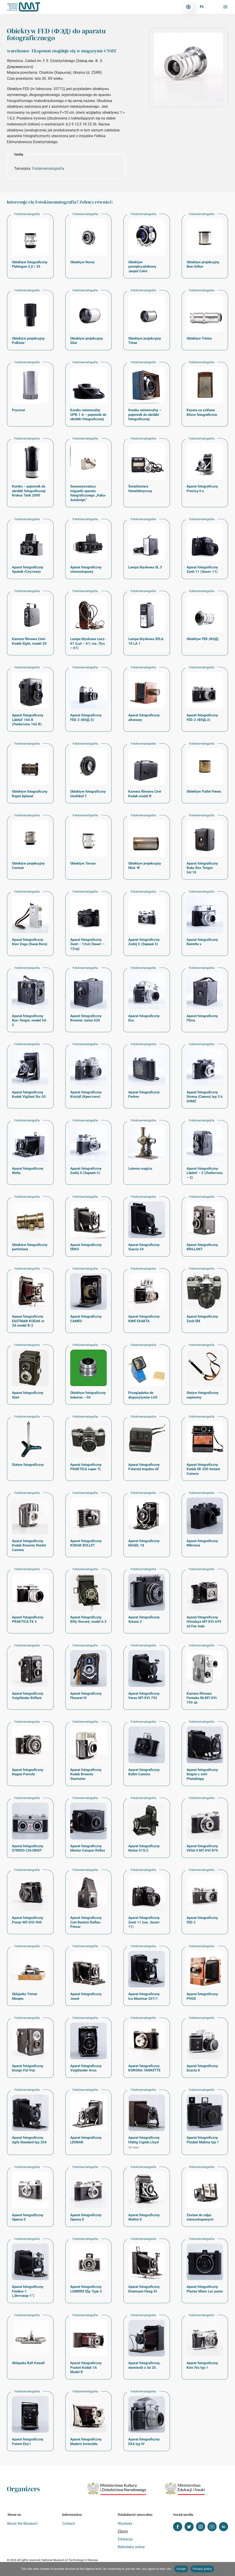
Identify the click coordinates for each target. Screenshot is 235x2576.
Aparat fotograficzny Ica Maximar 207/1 (144, 1996)
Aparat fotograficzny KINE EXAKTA (144, 1318)
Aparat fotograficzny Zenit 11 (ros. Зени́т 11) (144, 1922)
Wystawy (125, 2523)
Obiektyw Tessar (83, 863)
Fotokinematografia (48, 168)
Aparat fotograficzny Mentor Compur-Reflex (87, 1848)
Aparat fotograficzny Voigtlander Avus (86, 2068)
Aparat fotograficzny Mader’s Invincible (86, 2441)
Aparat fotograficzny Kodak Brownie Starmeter (86, 1774)
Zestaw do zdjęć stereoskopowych (200, 2217)
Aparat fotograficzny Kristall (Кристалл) (86, 1094)
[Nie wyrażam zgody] (229, 2569)
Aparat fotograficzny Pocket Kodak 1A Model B (86, 2367)
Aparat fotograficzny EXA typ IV (144, 2441)
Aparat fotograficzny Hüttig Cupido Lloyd (144, 2140)
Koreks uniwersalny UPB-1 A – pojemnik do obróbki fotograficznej (88, 414)
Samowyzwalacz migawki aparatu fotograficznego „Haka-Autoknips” (88, 493)
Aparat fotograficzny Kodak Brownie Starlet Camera (29, 1545)
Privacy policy (202, 2568)
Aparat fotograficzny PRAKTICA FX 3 (27, 1619)
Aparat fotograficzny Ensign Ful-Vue (27, 2068)
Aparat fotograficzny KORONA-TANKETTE (144, 2068)
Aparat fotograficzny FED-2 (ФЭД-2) (202, 717)
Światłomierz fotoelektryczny (140, 488)
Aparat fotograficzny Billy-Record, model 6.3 (88, 1619)
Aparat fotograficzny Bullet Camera (144, 1772)
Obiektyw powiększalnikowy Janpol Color (142, 266)
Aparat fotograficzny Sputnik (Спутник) (27, 569)
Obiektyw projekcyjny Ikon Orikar (203, 264)
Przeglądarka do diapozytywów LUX (142, 1395)
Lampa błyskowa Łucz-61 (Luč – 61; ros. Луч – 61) (88, 643)
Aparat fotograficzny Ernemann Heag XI (144, 2289)
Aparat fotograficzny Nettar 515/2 (144, 1848)
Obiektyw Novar (82, 262)
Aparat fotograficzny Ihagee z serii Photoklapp (202, 1774)
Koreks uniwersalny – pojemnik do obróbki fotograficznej (144, 414)
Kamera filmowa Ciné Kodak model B (144, 793)
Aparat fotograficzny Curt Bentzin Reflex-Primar (86, 1922)
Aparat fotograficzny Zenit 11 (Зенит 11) (202, 569)
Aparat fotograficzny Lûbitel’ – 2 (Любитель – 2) (205, 1173)
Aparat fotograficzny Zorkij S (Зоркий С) (86, 1170)
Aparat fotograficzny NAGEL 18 (144, 1543)
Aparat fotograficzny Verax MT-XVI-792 (144, 1695)
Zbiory (123, 2531)
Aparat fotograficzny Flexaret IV (86, 1695)
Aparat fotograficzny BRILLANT (202, 1247)
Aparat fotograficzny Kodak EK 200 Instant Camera (203, 1469)
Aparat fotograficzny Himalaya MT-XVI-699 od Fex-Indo (204, 1621)
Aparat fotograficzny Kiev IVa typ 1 (202, 2365)
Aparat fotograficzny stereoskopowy (86, 569)
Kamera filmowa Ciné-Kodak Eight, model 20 (29, 641)
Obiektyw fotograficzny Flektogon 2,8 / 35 (30, 264)
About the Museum (22, 2523)
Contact (68, 2523)
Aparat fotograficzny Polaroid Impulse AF (144, 1467)
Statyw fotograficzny (28, 1465)
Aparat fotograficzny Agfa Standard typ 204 (29, 2140)
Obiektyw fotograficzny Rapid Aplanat (30, 793)
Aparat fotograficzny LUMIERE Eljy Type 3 (86, 2289)
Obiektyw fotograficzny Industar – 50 (88, 1395)
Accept (181, 2568)
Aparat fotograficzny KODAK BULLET (86, 1543)
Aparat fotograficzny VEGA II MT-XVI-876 (202, 1848)
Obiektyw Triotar (199, 338)
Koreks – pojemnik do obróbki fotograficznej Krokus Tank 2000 (28, 490)
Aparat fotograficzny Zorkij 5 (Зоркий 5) (144, 942)
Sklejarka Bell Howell (28, 2363)
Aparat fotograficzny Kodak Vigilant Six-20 (29, 1094)
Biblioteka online (131, 2547)
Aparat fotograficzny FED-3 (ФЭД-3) (86, 717)
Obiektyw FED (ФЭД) (202, 639)
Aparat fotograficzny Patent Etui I (27, 2441)
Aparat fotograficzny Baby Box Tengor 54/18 (202, 867)
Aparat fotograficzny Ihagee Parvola (27, 1772)
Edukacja (125, 2539)
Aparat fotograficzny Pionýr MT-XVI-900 (27, 1920)
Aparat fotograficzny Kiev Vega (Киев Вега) (29, 942)
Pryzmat (18, 410)
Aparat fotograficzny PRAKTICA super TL (86, 1467)
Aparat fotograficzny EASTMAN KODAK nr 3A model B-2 (28, 1321)
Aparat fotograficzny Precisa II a (202, 488)
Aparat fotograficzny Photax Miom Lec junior (205, 2289)
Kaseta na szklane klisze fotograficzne (202, 412)
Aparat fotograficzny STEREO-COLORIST (27, 1848)
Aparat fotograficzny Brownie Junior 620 (86, 1018)
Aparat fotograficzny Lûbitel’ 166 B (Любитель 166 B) (27, 719)
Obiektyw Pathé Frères (204, 791)
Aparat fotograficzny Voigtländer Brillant (27, 1695)
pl (202, 7)
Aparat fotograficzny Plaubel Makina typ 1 (203, 2140)
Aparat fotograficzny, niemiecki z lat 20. (144, 2365)
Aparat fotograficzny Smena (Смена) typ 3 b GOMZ (204, 1096)
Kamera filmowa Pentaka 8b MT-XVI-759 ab (202, 1698)
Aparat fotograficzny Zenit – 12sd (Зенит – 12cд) (87, 944)
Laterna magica (140, 1168)
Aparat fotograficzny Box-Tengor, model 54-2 (29, 1020)
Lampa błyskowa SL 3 (145, 567)
